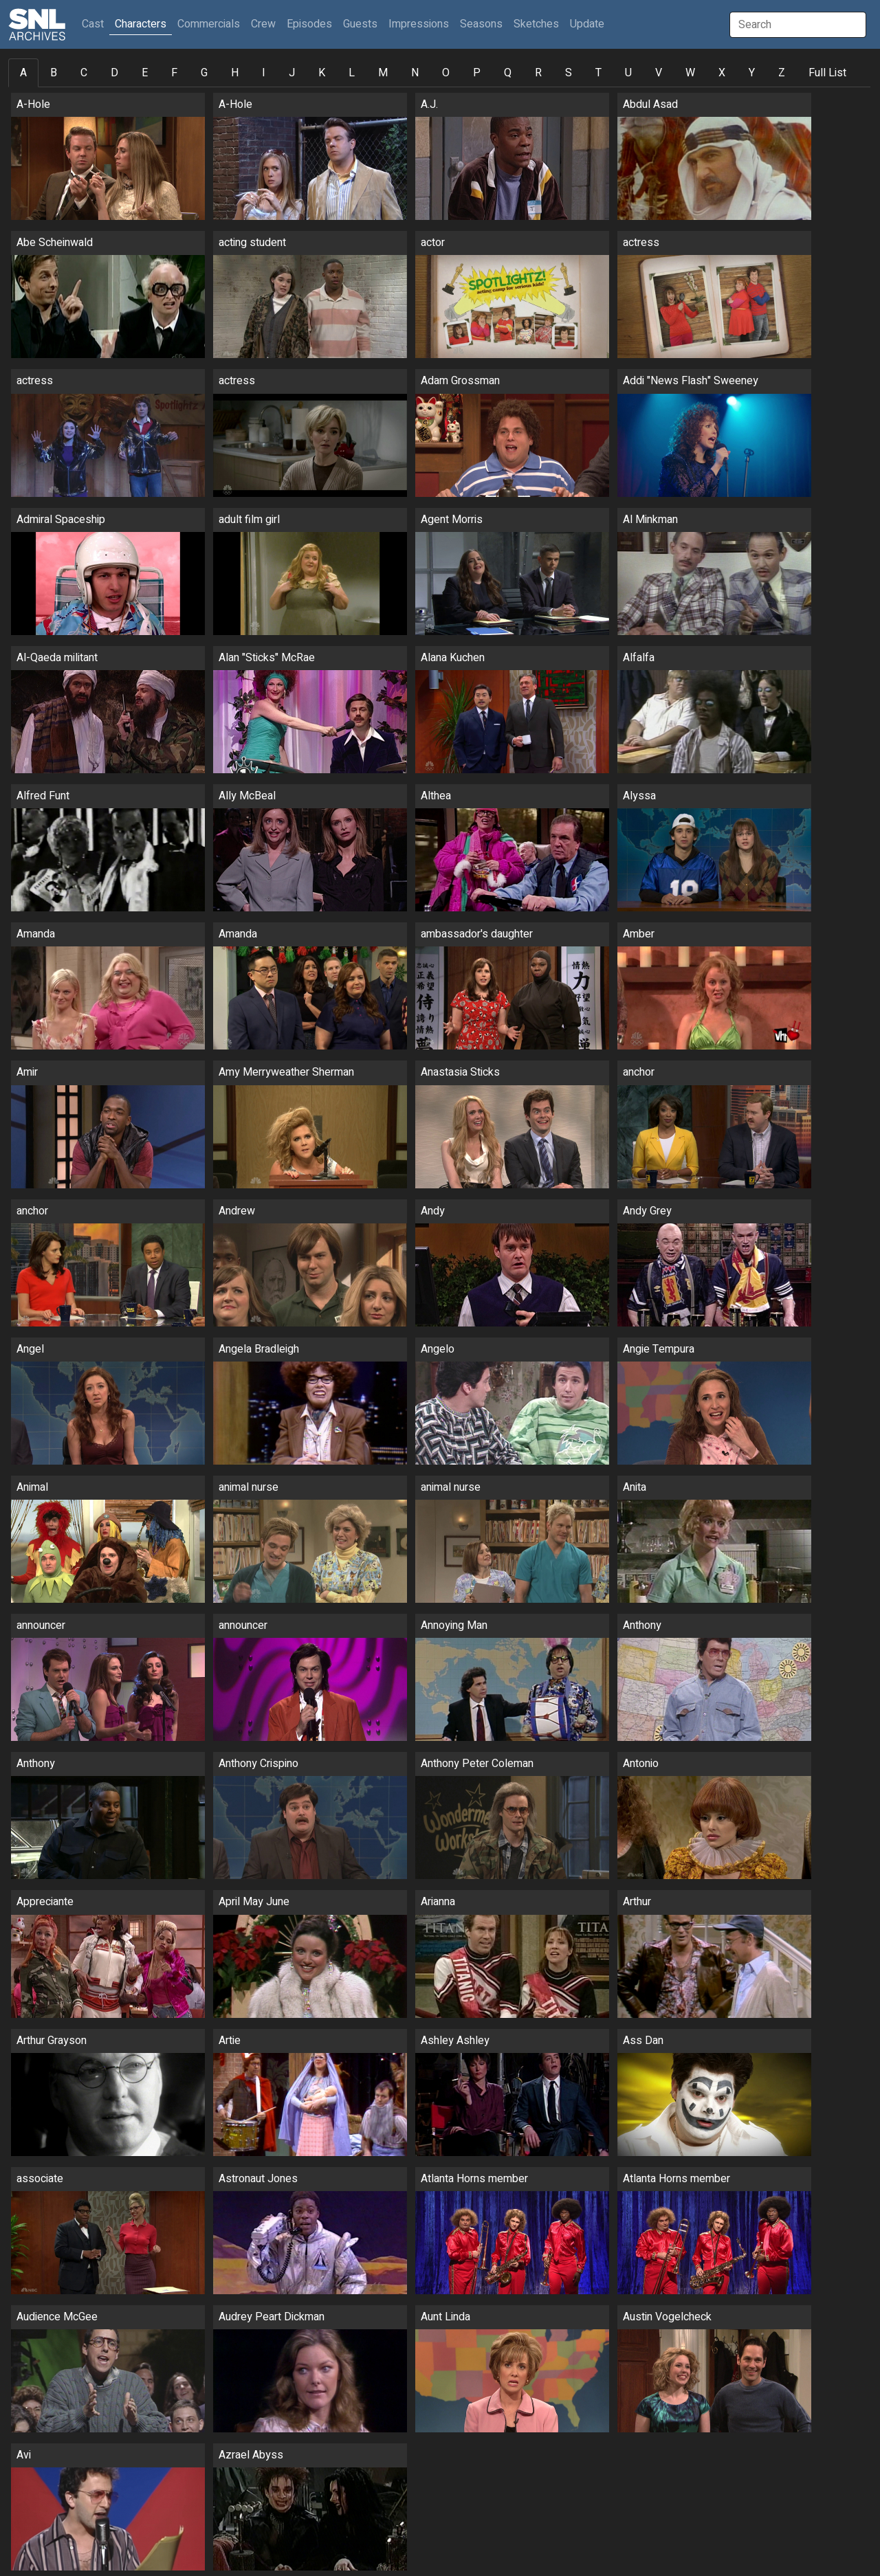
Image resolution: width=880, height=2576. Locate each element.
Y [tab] (752, 73)
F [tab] (174, 73)
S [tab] (568, 73)
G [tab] (204, 73)
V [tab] (658, 73)
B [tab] (53, 73)
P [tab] (477, 73)
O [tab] (446, 73)
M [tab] (383, 73)
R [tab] (538, 73)
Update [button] (587, 24)
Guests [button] (360, 24)
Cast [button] (95, 23)
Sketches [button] (536, 24)
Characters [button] (140, 24)
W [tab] (690, 73)
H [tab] (235, 73)
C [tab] (83, 73)
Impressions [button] (418, 24)
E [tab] (145, 73)
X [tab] (721, 73)
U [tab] (628, 73)
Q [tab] (508, 73)
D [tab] (114, 73)
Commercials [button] (208, 24)
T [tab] (598, 73)
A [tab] (23, 73)
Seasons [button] (481, 24)
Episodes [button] (309, 24)
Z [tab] (781, 73)
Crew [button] (263, 24)
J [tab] (292, 73)
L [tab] (352, 73)
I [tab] (263, 73)
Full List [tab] (827, 73)
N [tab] (415, 73)
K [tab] (321, 73)
